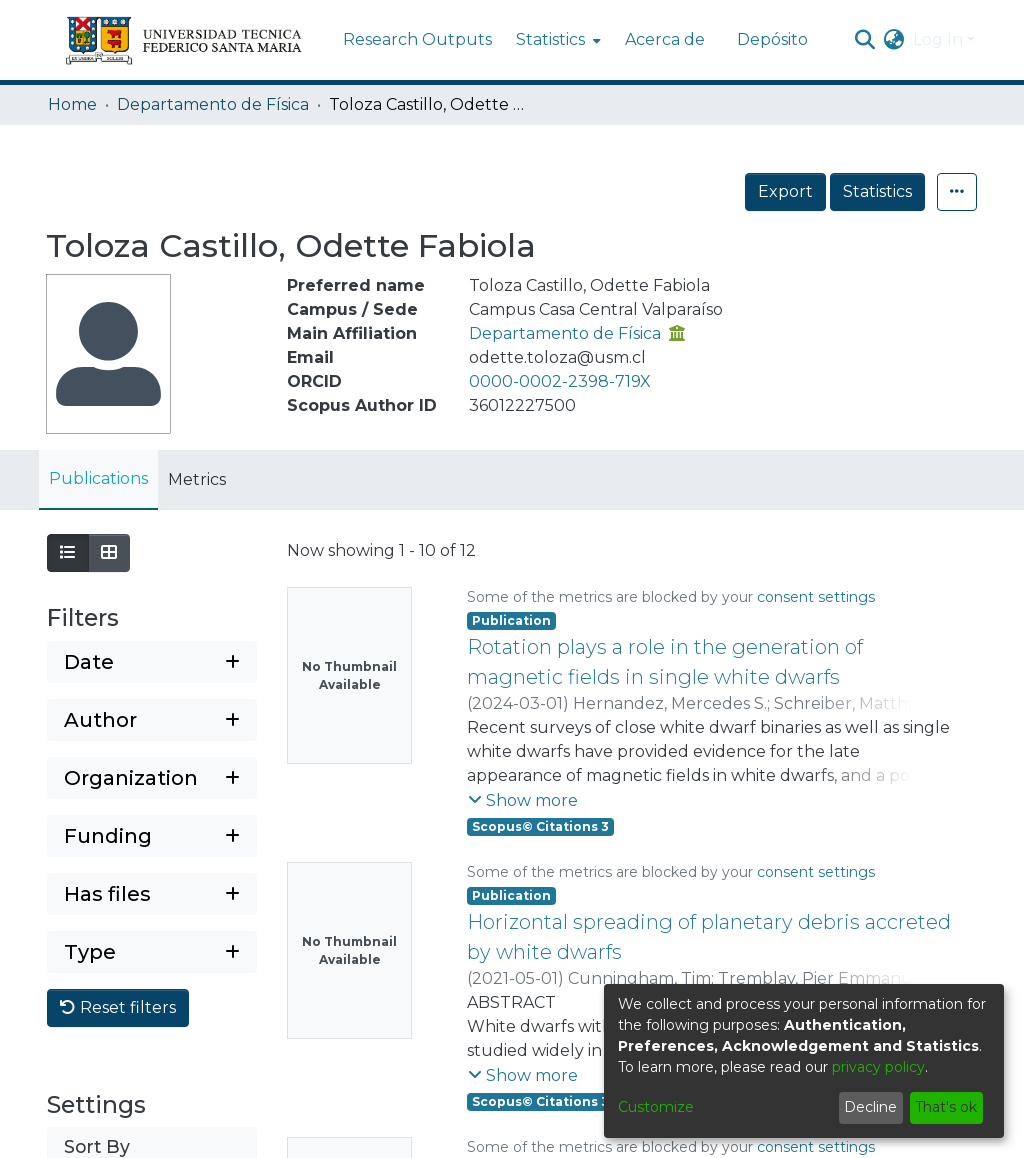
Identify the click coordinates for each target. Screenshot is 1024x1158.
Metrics (197, 479)
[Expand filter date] (152, 662)
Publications (98, 478)
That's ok (946, 1107)
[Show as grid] (109, 553)
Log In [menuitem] (938, 39)
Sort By (97, 1146)
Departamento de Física (213, 104)
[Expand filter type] (152, 952)
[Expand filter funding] (152, 836)
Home (72, 104)
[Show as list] (68, 553)
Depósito (772, 39)
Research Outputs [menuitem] (417, 39)
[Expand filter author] (152, 720)
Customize (656, 1107)
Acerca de (665, 39)
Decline (870, 1107)
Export (785, 191)
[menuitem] (556, 40)
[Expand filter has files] (152, 894)
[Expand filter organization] (152, 778)
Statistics (877, 191)
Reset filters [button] (118, 1007)
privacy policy (878, 1067)
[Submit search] (865, 40)
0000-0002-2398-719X (560, 381)
